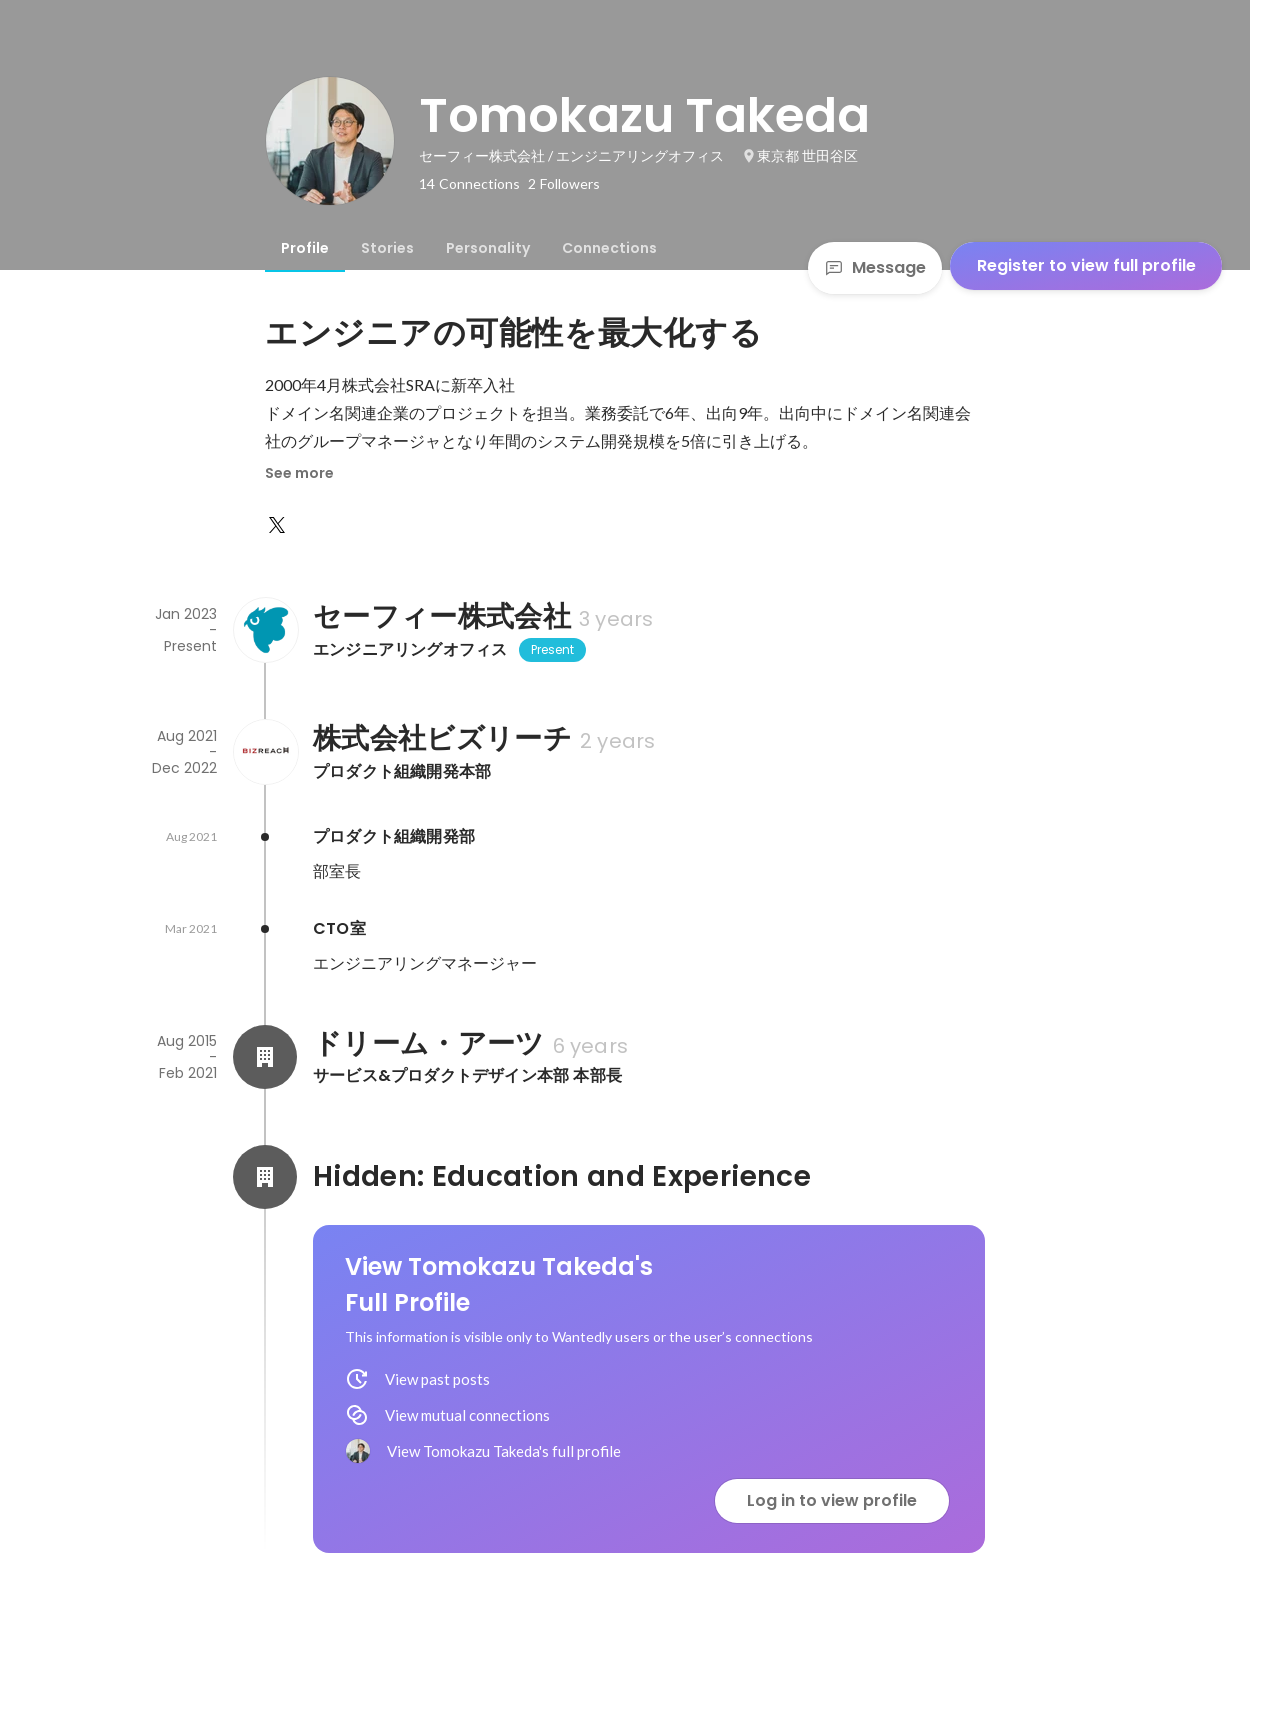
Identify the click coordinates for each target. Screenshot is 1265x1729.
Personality (488, 248)
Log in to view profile (832, 1500)
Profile (305, 248)
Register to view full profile (1086, 265)
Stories (387, 248)
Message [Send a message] (875, 267)
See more (299, 473)
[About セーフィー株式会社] (265, 630)
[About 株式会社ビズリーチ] (265, 752)
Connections (609, 248)
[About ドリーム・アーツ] (265, 1057)
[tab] (305, 248)
